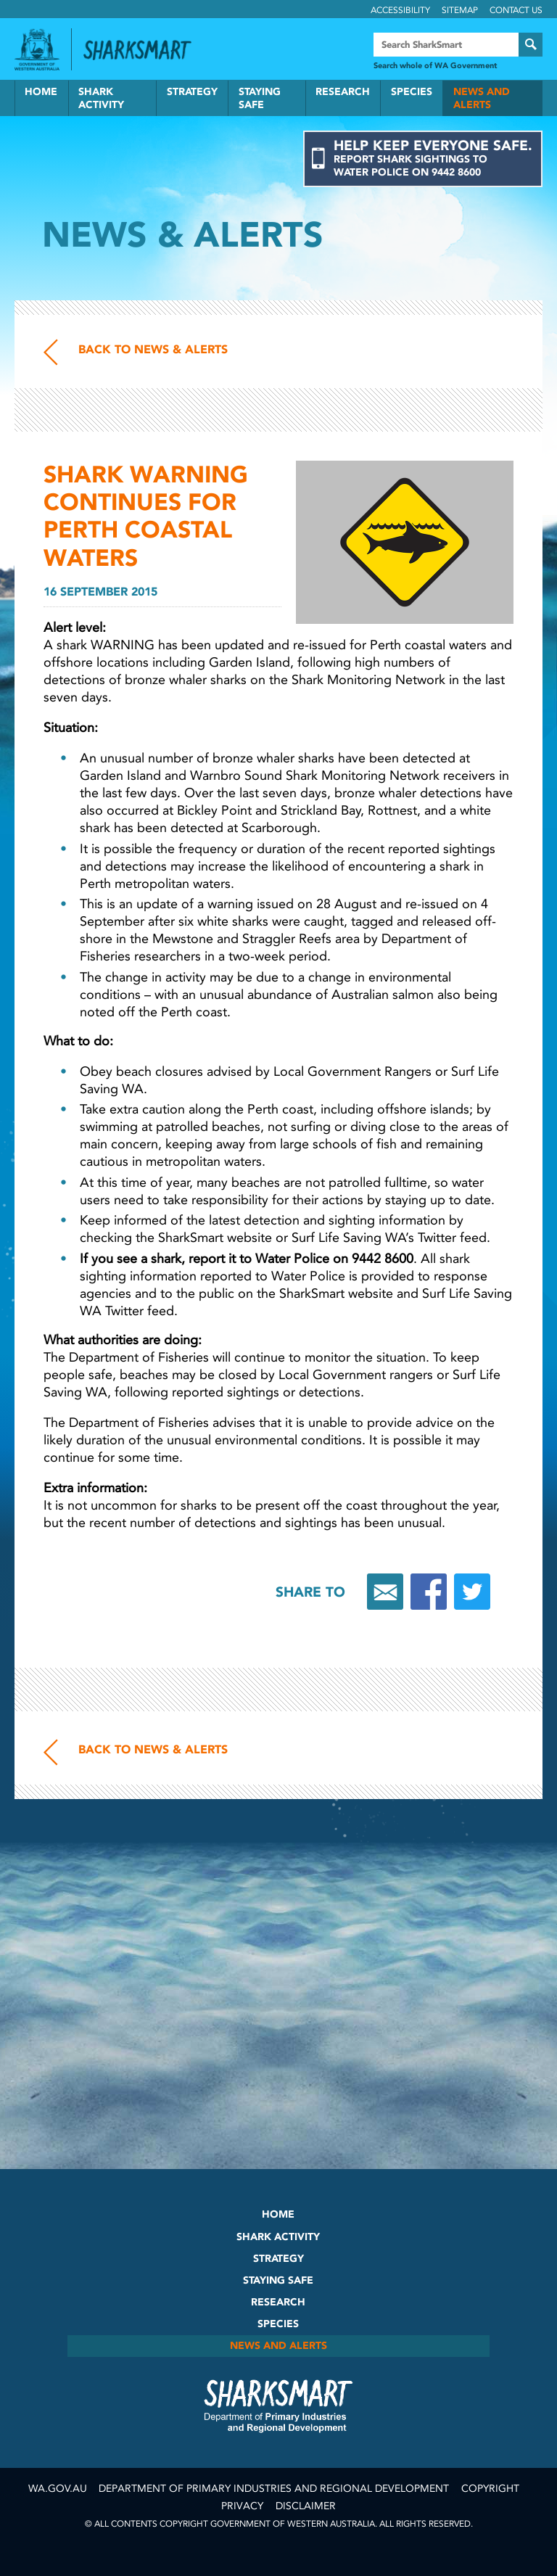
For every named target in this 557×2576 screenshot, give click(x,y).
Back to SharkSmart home (143, 50)
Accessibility (400, 10)
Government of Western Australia (37, 49)
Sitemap (460, 10)
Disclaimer (306, 2506)
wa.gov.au (57, 2488)
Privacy (242, 2506)
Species (411, 92)
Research (342, 92)
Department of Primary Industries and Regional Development (274, 2488)
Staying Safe (260, 98)
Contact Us (516, 10)
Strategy (192, 92)
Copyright (490, 2488)
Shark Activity (101, 98)
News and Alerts (481, 98)
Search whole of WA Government (435, 65)
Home (41, 92)
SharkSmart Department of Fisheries (278, 2405)
